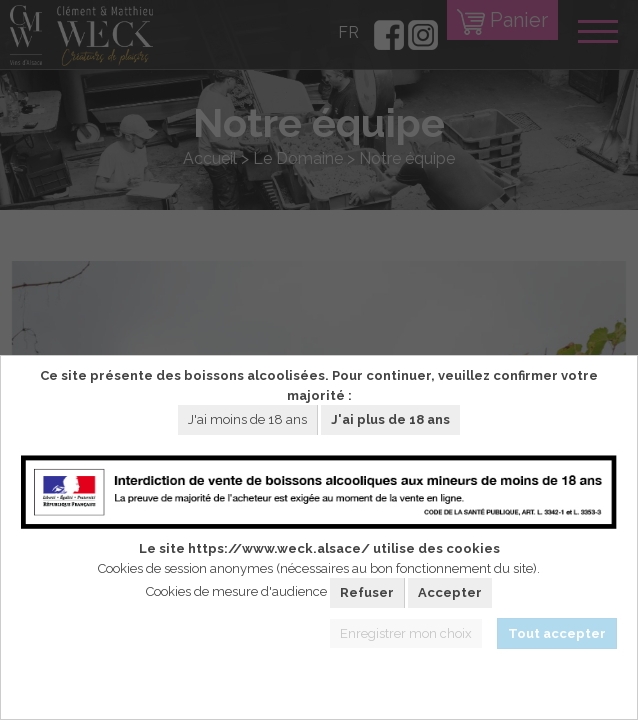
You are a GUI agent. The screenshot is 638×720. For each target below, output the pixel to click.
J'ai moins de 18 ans (247, 419)
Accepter (450, 592)
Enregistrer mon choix (406, 633)
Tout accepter (557, 633)
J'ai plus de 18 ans (390, 419)
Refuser (367, 592)
